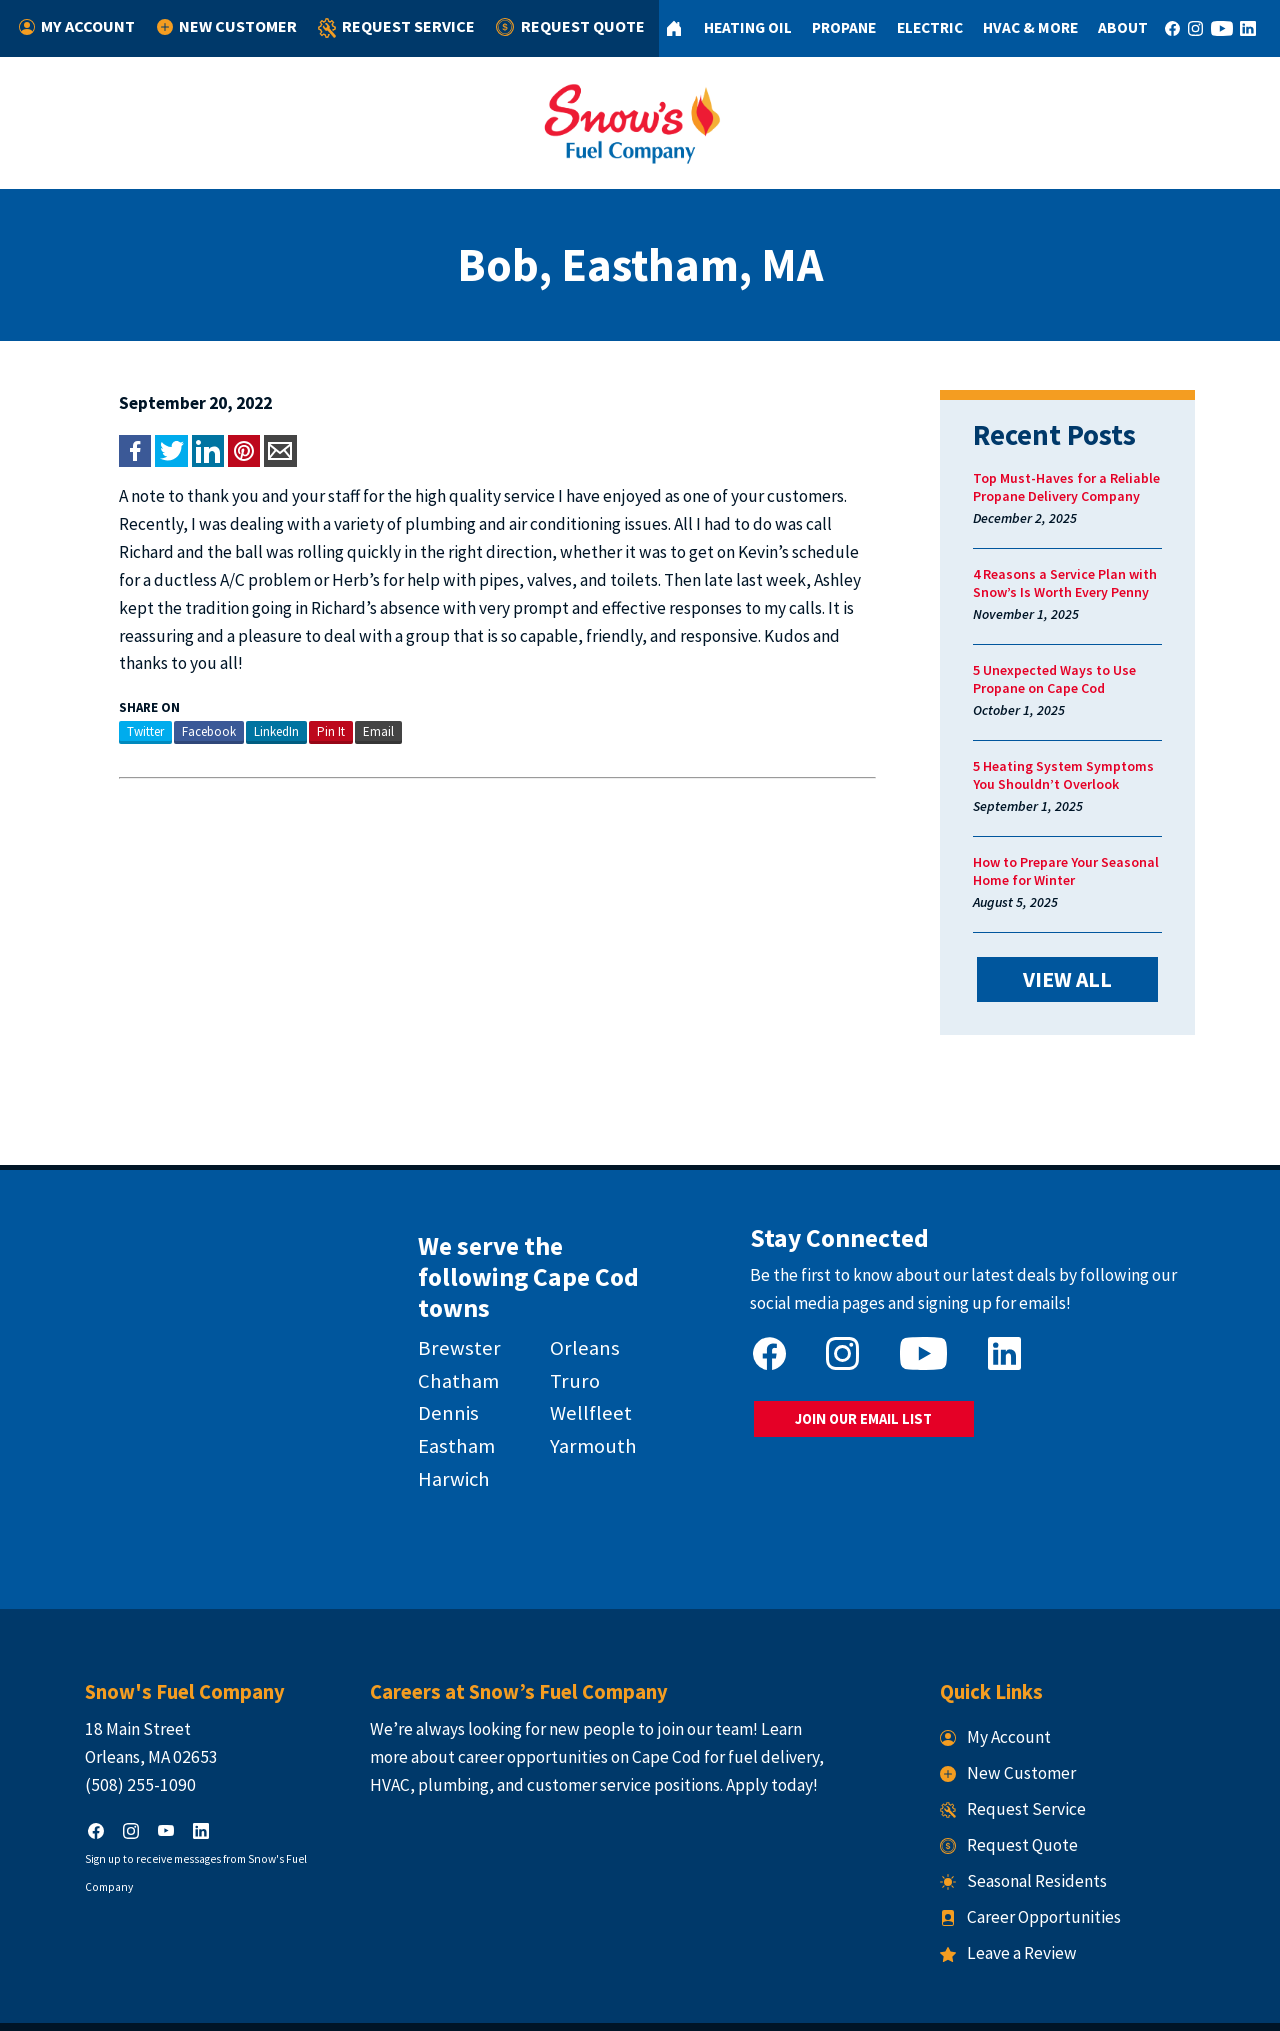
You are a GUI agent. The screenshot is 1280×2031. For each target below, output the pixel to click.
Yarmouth (586, 1405)
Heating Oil (736, 27)
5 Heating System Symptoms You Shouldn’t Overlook (1095, 775)
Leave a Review (1027, 1901)
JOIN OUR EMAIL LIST (873, 1411)
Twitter (107, 703)
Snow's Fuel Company (505, 2002)
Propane (833, 27)
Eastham (440, 1405)
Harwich (438, 1438)
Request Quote (559, 26)
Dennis (432, 1372)
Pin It (293, 703)
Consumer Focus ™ (892, 2002)
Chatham (442, 1339)
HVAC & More (1020, 27)
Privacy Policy (619, 2002)
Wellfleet (584, 1372)
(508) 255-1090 (102, 1732)
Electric (919, 27)
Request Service (389, 28)
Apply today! (753, 1732)
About (1114, 27)
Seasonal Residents (1042, 1829)
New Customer (225, 26)
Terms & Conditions (727, 2002)
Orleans (578, 1306)
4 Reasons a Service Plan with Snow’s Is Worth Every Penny (1084, 583)
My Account (78, 26)
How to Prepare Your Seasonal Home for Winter (1085, 871)
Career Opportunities (1049, 1865)
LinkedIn (238, 703)
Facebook (171, 703)
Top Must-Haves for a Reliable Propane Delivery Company (1085, 487)
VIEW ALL (1096, 978)
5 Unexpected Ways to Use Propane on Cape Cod (1073, 679)
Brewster (443, 1306)
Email (340, 703)
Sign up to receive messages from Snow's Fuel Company (183, 1806)
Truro (568, 1339)
